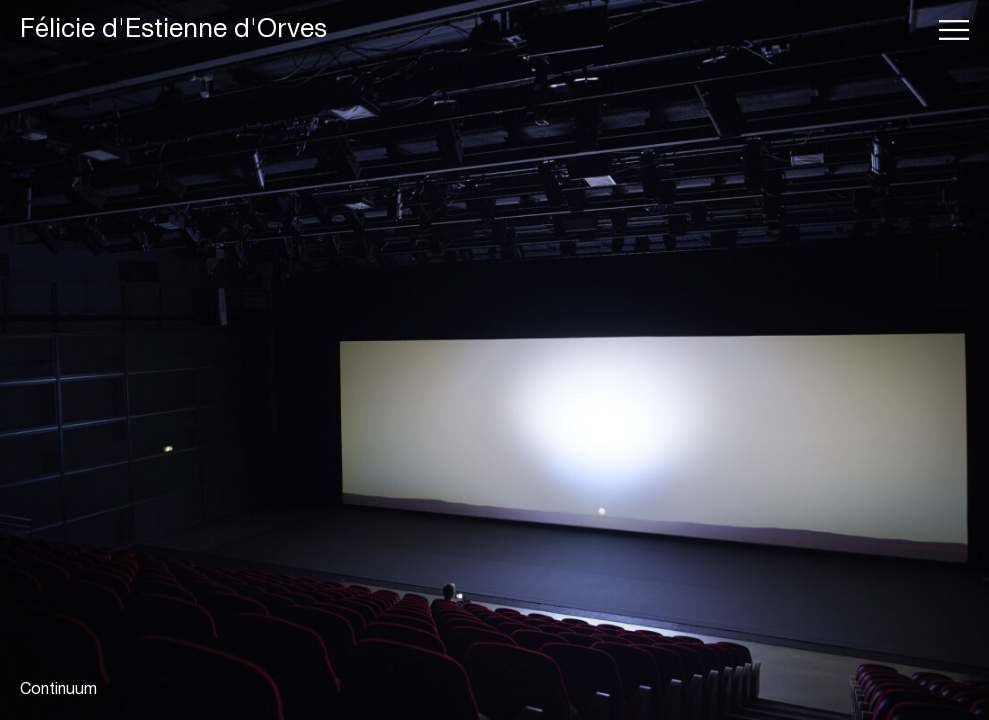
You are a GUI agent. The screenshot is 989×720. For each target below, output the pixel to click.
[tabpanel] (494, 360)
